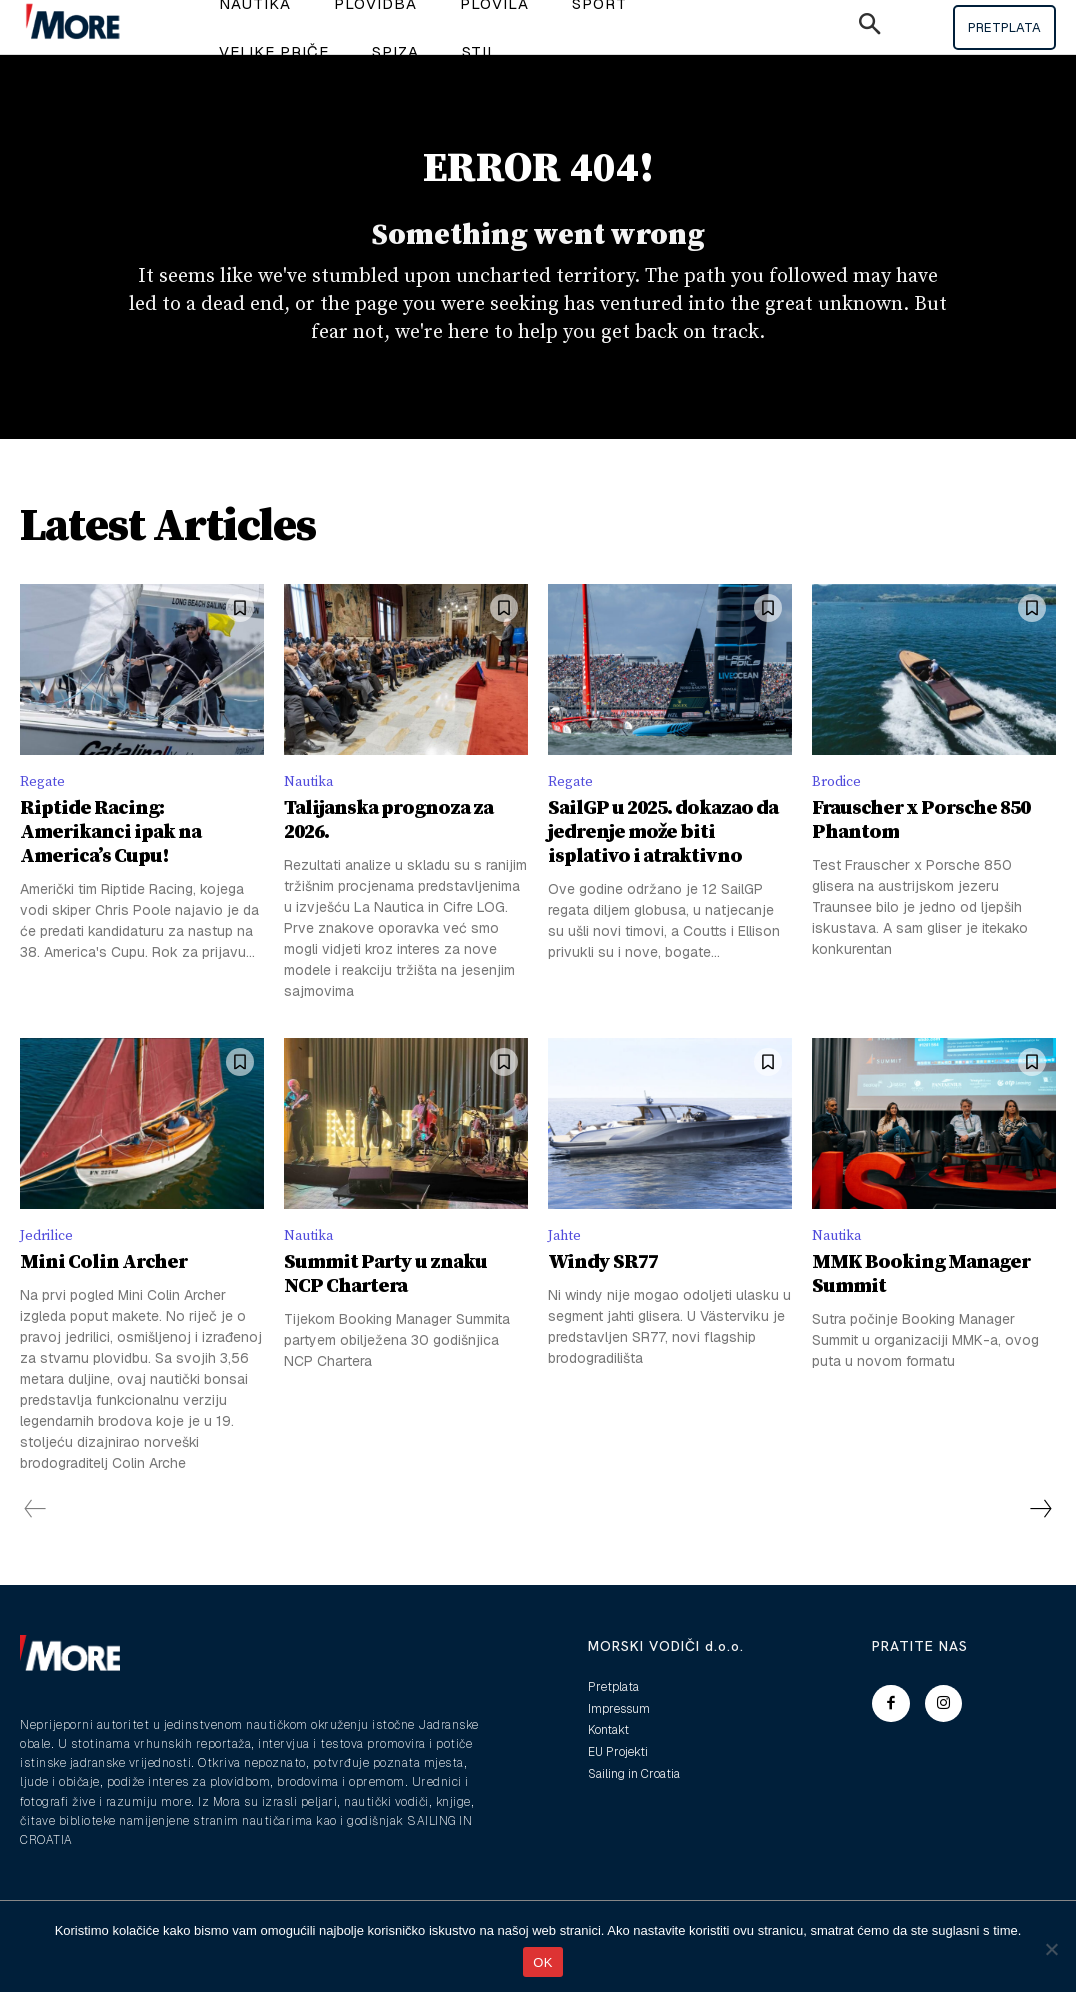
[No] (1051, 1949)
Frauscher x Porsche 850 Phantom (921, 850)
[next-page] (1040, 1543)
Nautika (312, 810)
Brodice (840, 810)
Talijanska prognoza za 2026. (388, 850)
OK (542, 1962)
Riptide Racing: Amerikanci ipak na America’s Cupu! (110, 862)
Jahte (567, 1267)
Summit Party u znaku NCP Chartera (385, 1308)
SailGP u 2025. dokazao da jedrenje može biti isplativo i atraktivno (663, 862)
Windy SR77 (603, 1296)
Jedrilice (50, 1267)
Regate (44, 810)
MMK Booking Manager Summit (921, 1308)
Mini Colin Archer (103, 1296)
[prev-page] (35, 1543)
